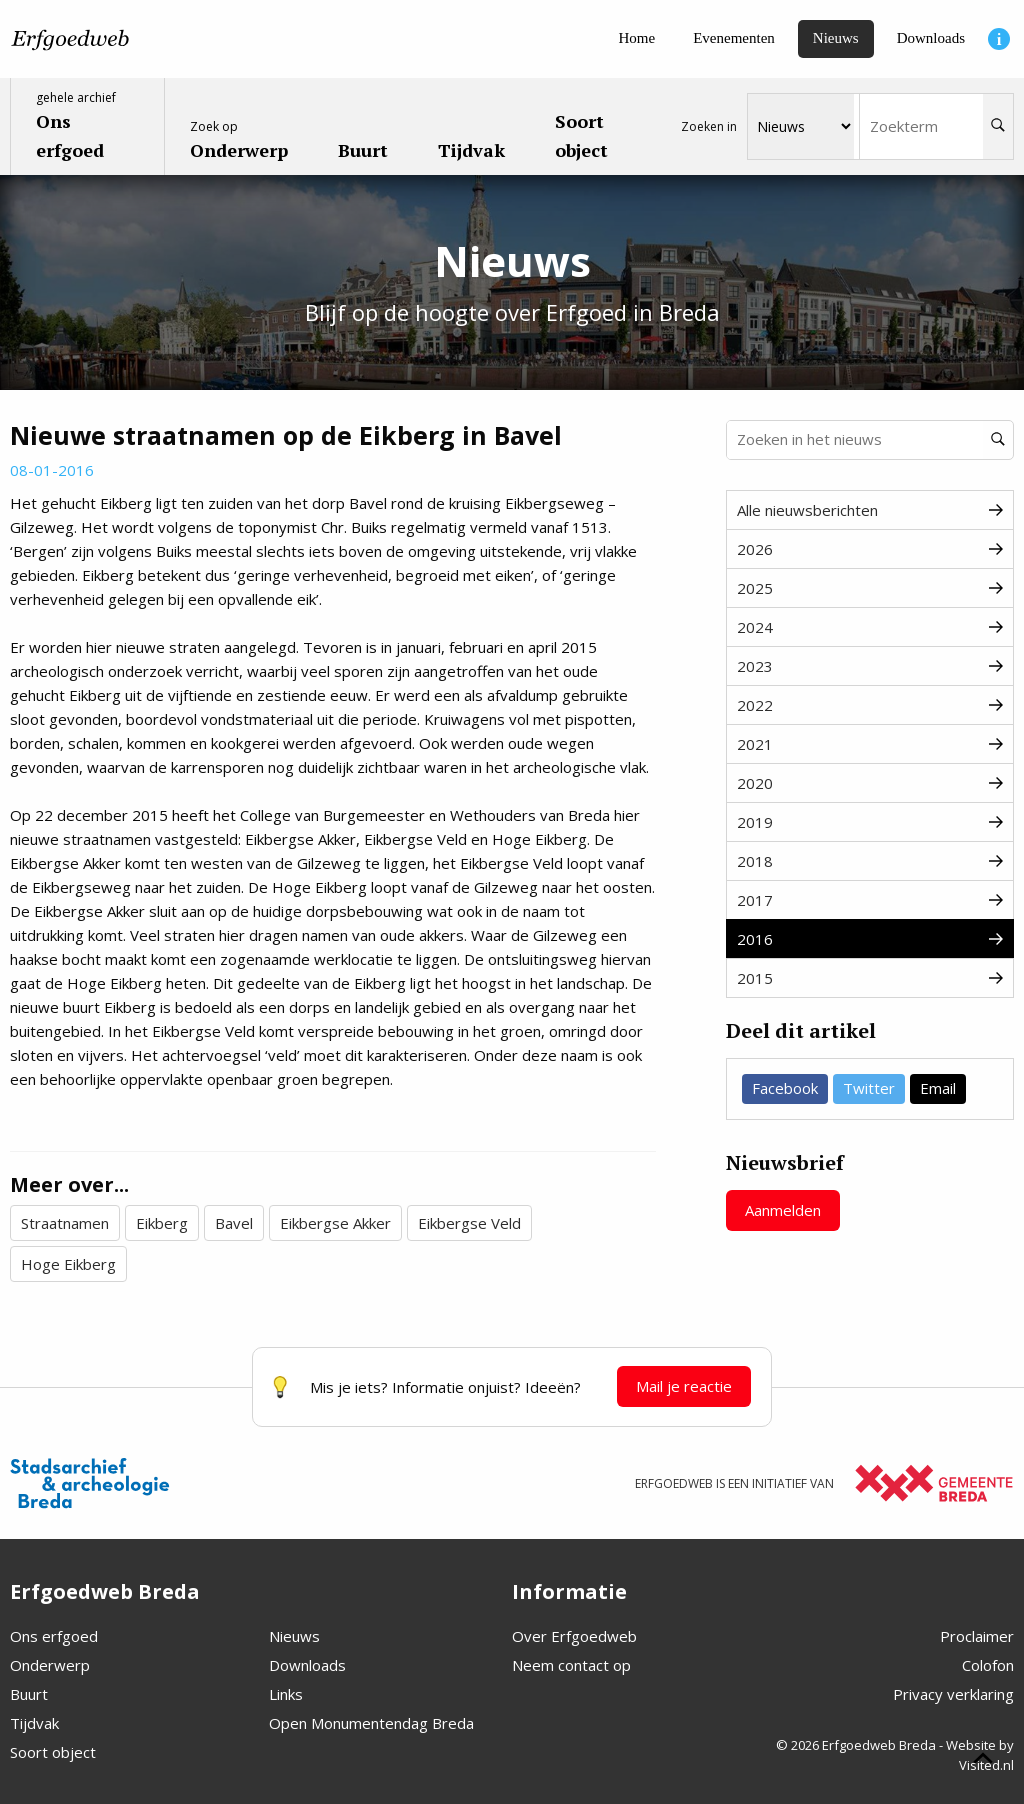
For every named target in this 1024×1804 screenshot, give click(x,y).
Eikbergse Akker (335, 1223)
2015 (870, 978)
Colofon (988, 1665)
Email (938, 1088)
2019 (870, 822)
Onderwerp (50, 1665)
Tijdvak (34, 1723)
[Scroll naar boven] (983, 1761)
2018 (870, 861)
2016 (870, 939)
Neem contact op (571, 1665)
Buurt (29, 1694)
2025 (870, 588)
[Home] (637, 39)
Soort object (53, 1752)
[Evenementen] (734, 39)
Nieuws (294, 1636)
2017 (870, 900)
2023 (870, 666)
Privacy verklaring (953, 1694)
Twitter (869, 1088)
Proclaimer (977, 1636)
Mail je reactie (684, 1386)
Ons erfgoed (54, 1636)
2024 (870, 627)
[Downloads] (931, 39)
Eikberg (162, 1223)
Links (286, 1694)
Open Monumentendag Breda (371, 1723)
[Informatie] (999, 39)
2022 (870, 705)
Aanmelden (783, 1210)
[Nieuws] (836, 39)
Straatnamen (65, 1223)
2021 (870, 744)
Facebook (785, 1088)
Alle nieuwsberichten (870, 510)
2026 (870, 549)
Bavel (234, 1223)
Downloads (307, 1665)
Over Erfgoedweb (574, 1636)
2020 (870, 783)
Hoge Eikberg (68, 1264)
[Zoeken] (998, 126)
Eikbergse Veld (469, 1223)
